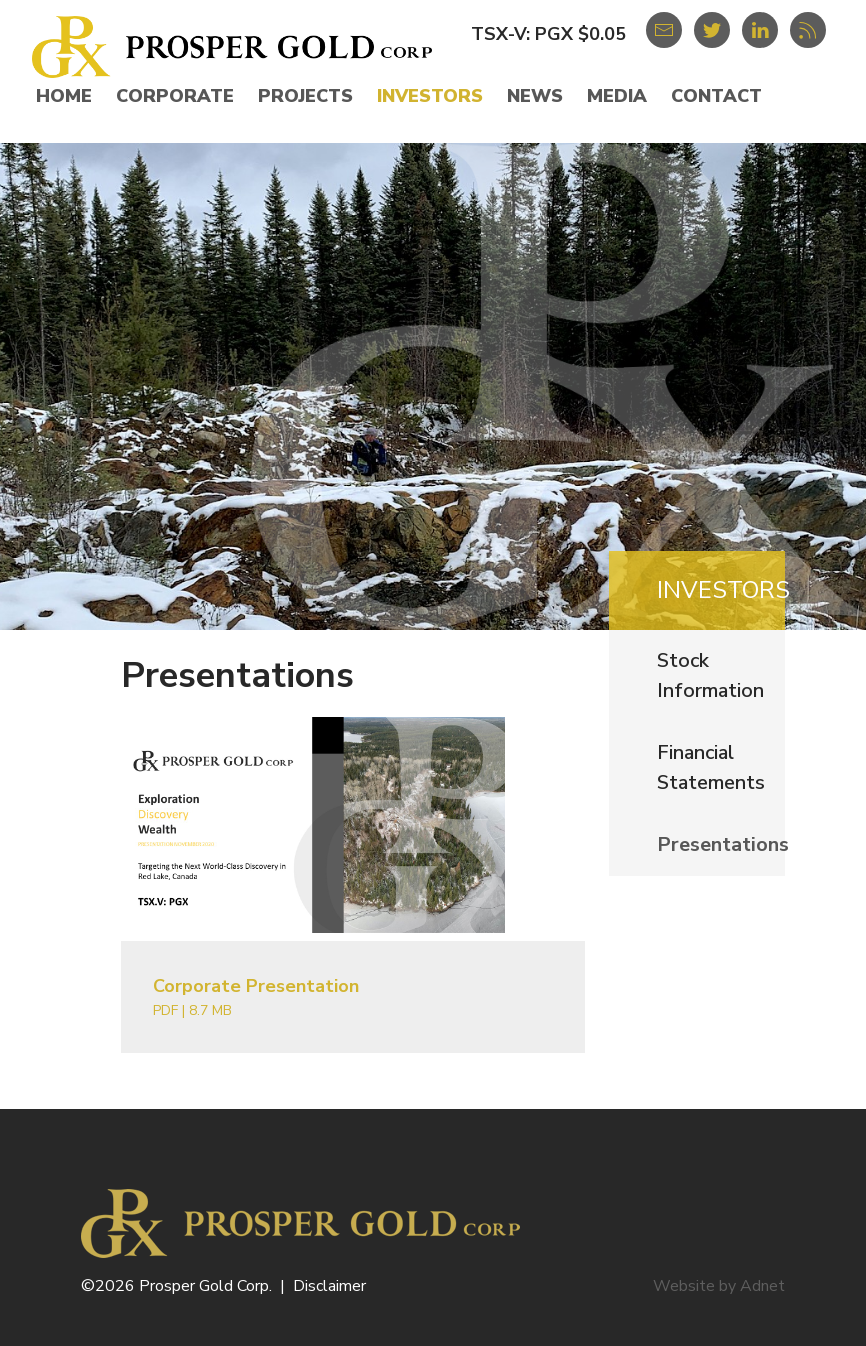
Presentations (723, 844)
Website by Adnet (719, 1286)
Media (617, 96)
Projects (305, 96)
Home (64, 96)
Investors (430, 96)
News (535, 96)
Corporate (175, 96)
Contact (716, 96)
